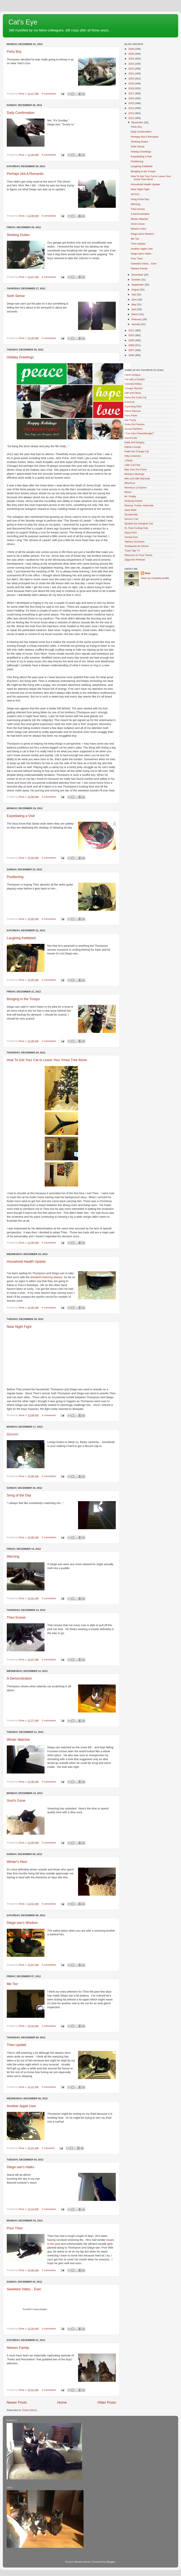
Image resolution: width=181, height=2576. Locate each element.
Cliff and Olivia (132, 392)
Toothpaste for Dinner (136, 546)
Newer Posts (17, 2402)
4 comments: (49, 796)
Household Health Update (26, 1261)
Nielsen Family (18, 2348)
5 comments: (49, 93)
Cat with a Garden (134, 379)
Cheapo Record (133, 388)
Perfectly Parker (133, 501)
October (136, 279)
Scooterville (131, 514)
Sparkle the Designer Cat (138, 523)
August (135, 289)
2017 (131, 93)
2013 (131, 113)
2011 (131, 330)
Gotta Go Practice (134, 424)
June (134, 299)
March (135, 314)
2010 (131, 335)
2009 (131, 340)
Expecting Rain (133, 406)
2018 (131, 88)
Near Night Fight (19, 1327)
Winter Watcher (18, 1739)
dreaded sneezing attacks (46, 1277)
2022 (131, 68)
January (136, 324)
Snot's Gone (16, 1800)
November (137, 274)
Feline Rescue (132, 411)
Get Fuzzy (130, 420)
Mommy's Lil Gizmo (135, 487)
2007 (131, 350)
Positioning (15, 877)
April (134, 309)
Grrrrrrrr (12, 1434)
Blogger (110, 2561)
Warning (13, 1556)
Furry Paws (130, 415)
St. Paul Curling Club (136, 528)
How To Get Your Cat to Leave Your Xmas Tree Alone (47, 1060)
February (136, 319)
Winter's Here (17, 1862)
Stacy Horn (130, 532)
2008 (131, 345)
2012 (131, 118)
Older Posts (106, 2402)
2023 (131, 63)
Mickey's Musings (134, 474)
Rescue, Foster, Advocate (138, 505)
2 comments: (49, 1041)
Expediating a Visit (21, 816)
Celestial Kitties (133, 383)
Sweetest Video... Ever (24, 2289)
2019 (131, 83)
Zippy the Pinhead (134, 559)
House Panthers (133, 428)
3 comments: (49, 338)
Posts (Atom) (29, 2410)
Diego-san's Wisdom (22, 1923)
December (137, 122)
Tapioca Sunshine (134, 541)
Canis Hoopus (132, 374)
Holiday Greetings (20, 357)
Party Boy (14, 51)
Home (62, 2402)
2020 (131, 78)
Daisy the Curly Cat (135, 397)
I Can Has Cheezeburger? (139, 433)
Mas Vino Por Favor (135, 469)
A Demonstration (19, 1678)
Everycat (129, 402)
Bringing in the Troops (23, 999)
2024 (131, 58)
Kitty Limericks (132, 456)
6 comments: (49, 277)
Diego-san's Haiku (20, 2167)
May (134, 304)
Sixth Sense (16, 296)
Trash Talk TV (132, 550)
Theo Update (16, 2045)
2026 (131, 48)
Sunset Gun (131, 537)
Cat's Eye (22, 22)
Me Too (12, 1984)
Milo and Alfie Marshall (137, 478)
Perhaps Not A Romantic (25, 174)
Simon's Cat (131, 519)
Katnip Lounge (132, 446)
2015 (131, 103)
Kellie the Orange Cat (136, 451)
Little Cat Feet (132, 465)
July (134, 294)
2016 (131, 98)
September (138, 284)
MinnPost (129, 483)
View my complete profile (155, 578)
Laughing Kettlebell (21, 938)
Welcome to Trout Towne (138, 555)
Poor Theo (15, 2228)
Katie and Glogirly (134, 442)
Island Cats (130, 437)
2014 (131, 108)
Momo (128, 492)
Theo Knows (16, 1617)
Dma (147, 573)
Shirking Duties (18, 235)
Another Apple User (21, 2106)
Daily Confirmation (21, 113)
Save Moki (130, 510)
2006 (131, 355)
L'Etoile (128, 460)
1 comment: (49, 2148)
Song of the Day (19, 1495)
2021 (131, 73)
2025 (131, 53)
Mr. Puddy (130, 496)
